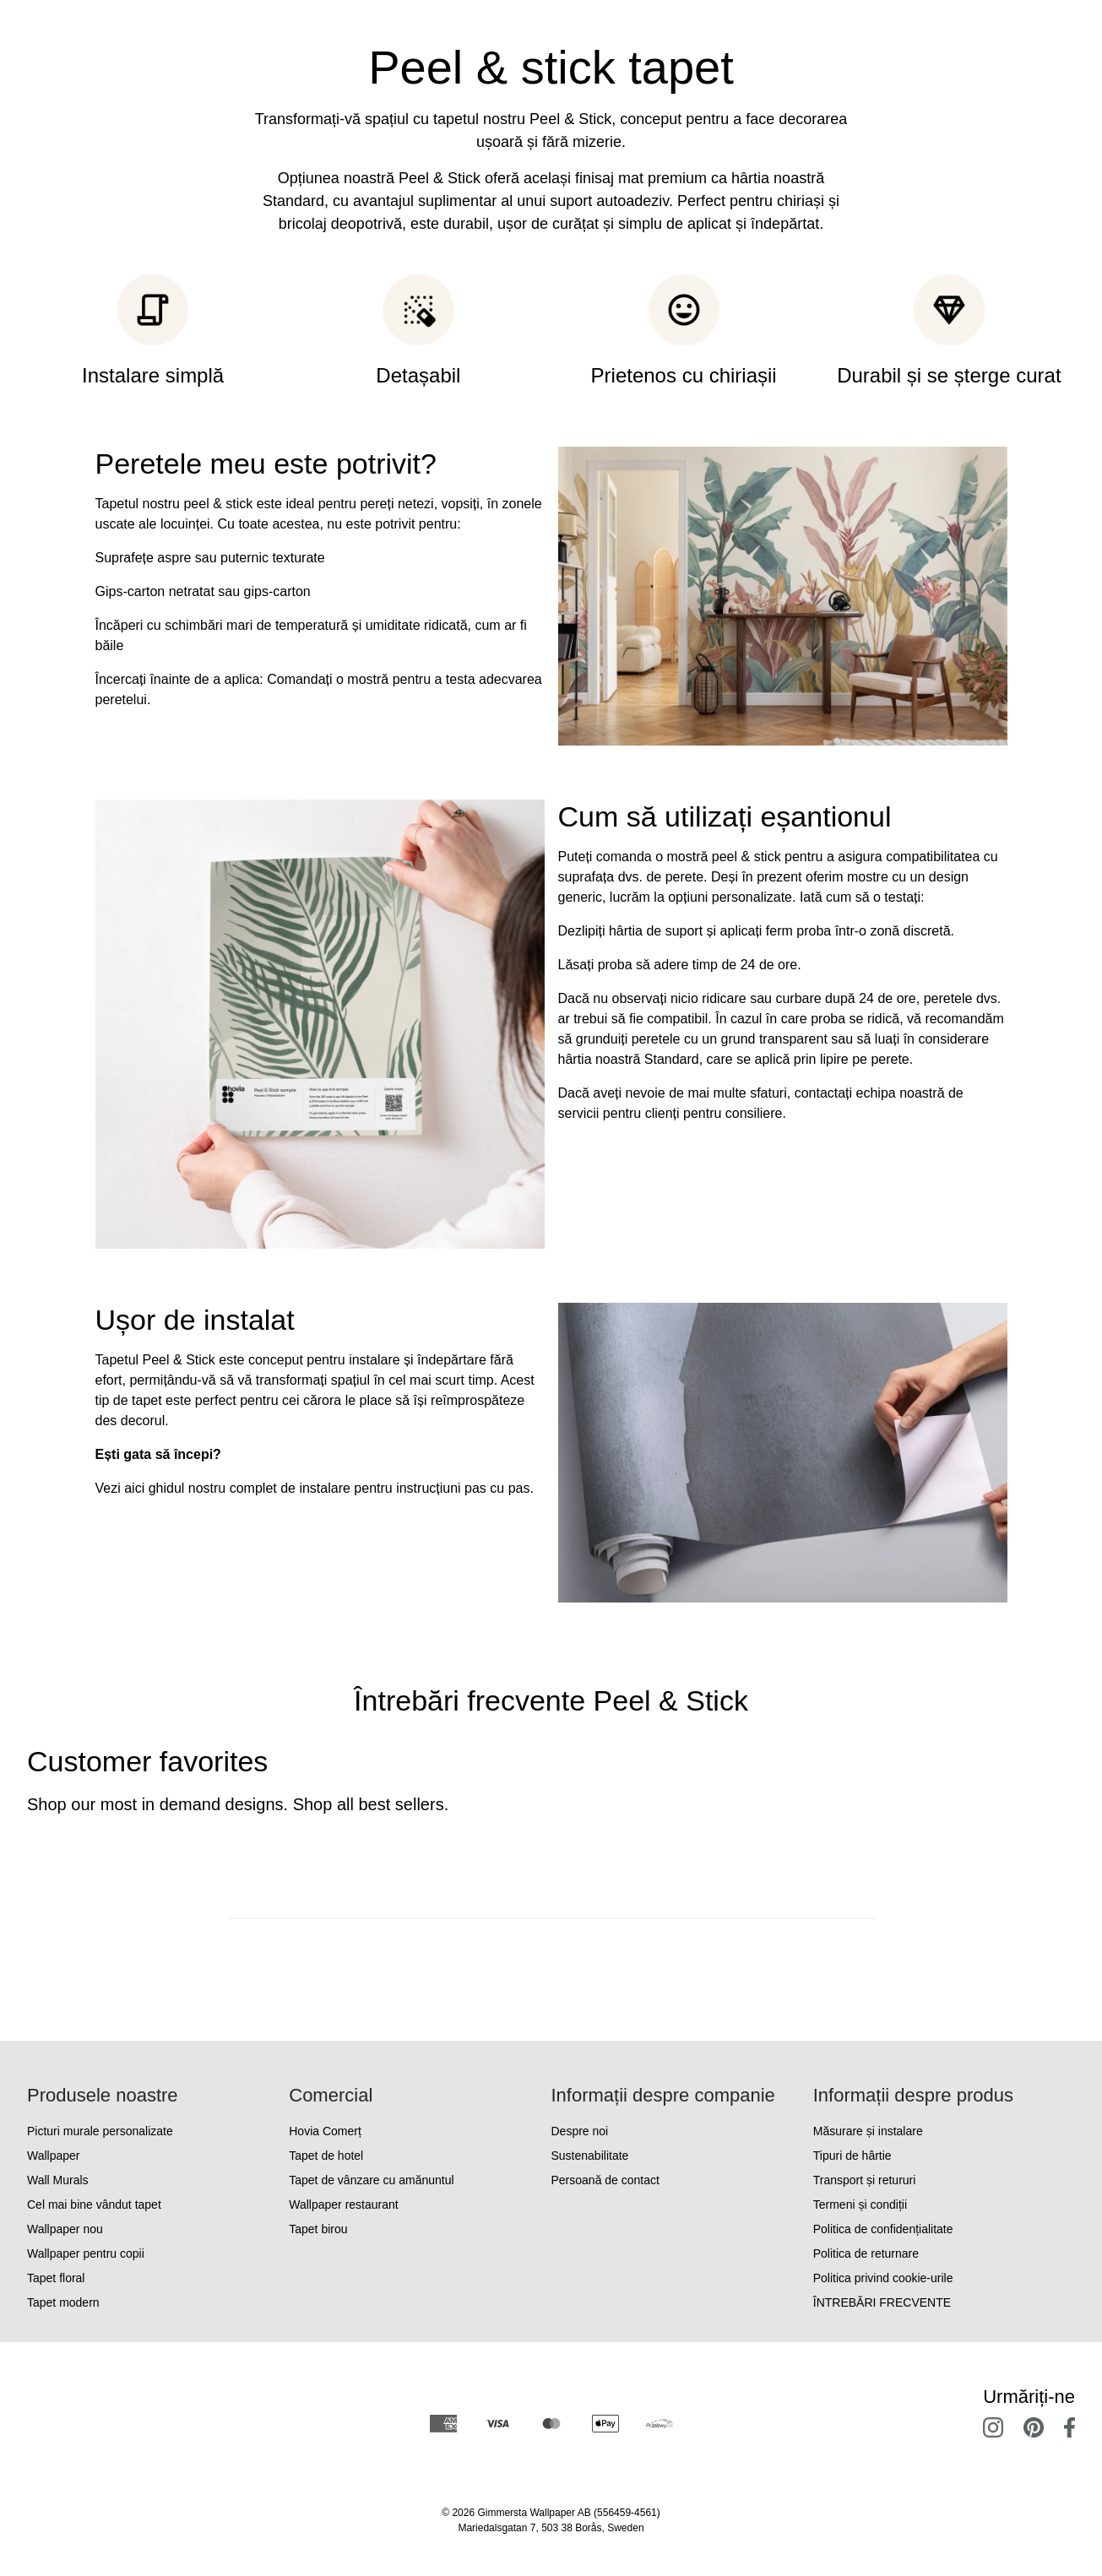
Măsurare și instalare (868, 2131)
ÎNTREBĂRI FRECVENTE (882, 2302)
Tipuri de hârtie (852, 2155)
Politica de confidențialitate (883, 2229)
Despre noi (580, 2131)
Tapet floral (55, 2278)
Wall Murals (58, 2180)
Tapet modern (63, 2302)
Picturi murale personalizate (100, 2131)
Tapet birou (318, 2229)
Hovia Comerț (325, 2131)
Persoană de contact (605, 2180)
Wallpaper (53, 2155)
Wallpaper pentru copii (85, 2253)
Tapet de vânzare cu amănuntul (371, 2180)
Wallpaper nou (65, 2229)
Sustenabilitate (590, 2155)
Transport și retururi (864, 2180)
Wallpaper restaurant (343, 2204)
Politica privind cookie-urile (883, 2278)
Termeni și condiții (860, 2204)
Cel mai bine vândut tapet (94, 2204)
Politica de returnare (866, 2253)
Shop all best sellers (368, 1804)
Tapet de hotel (326, 2155)
